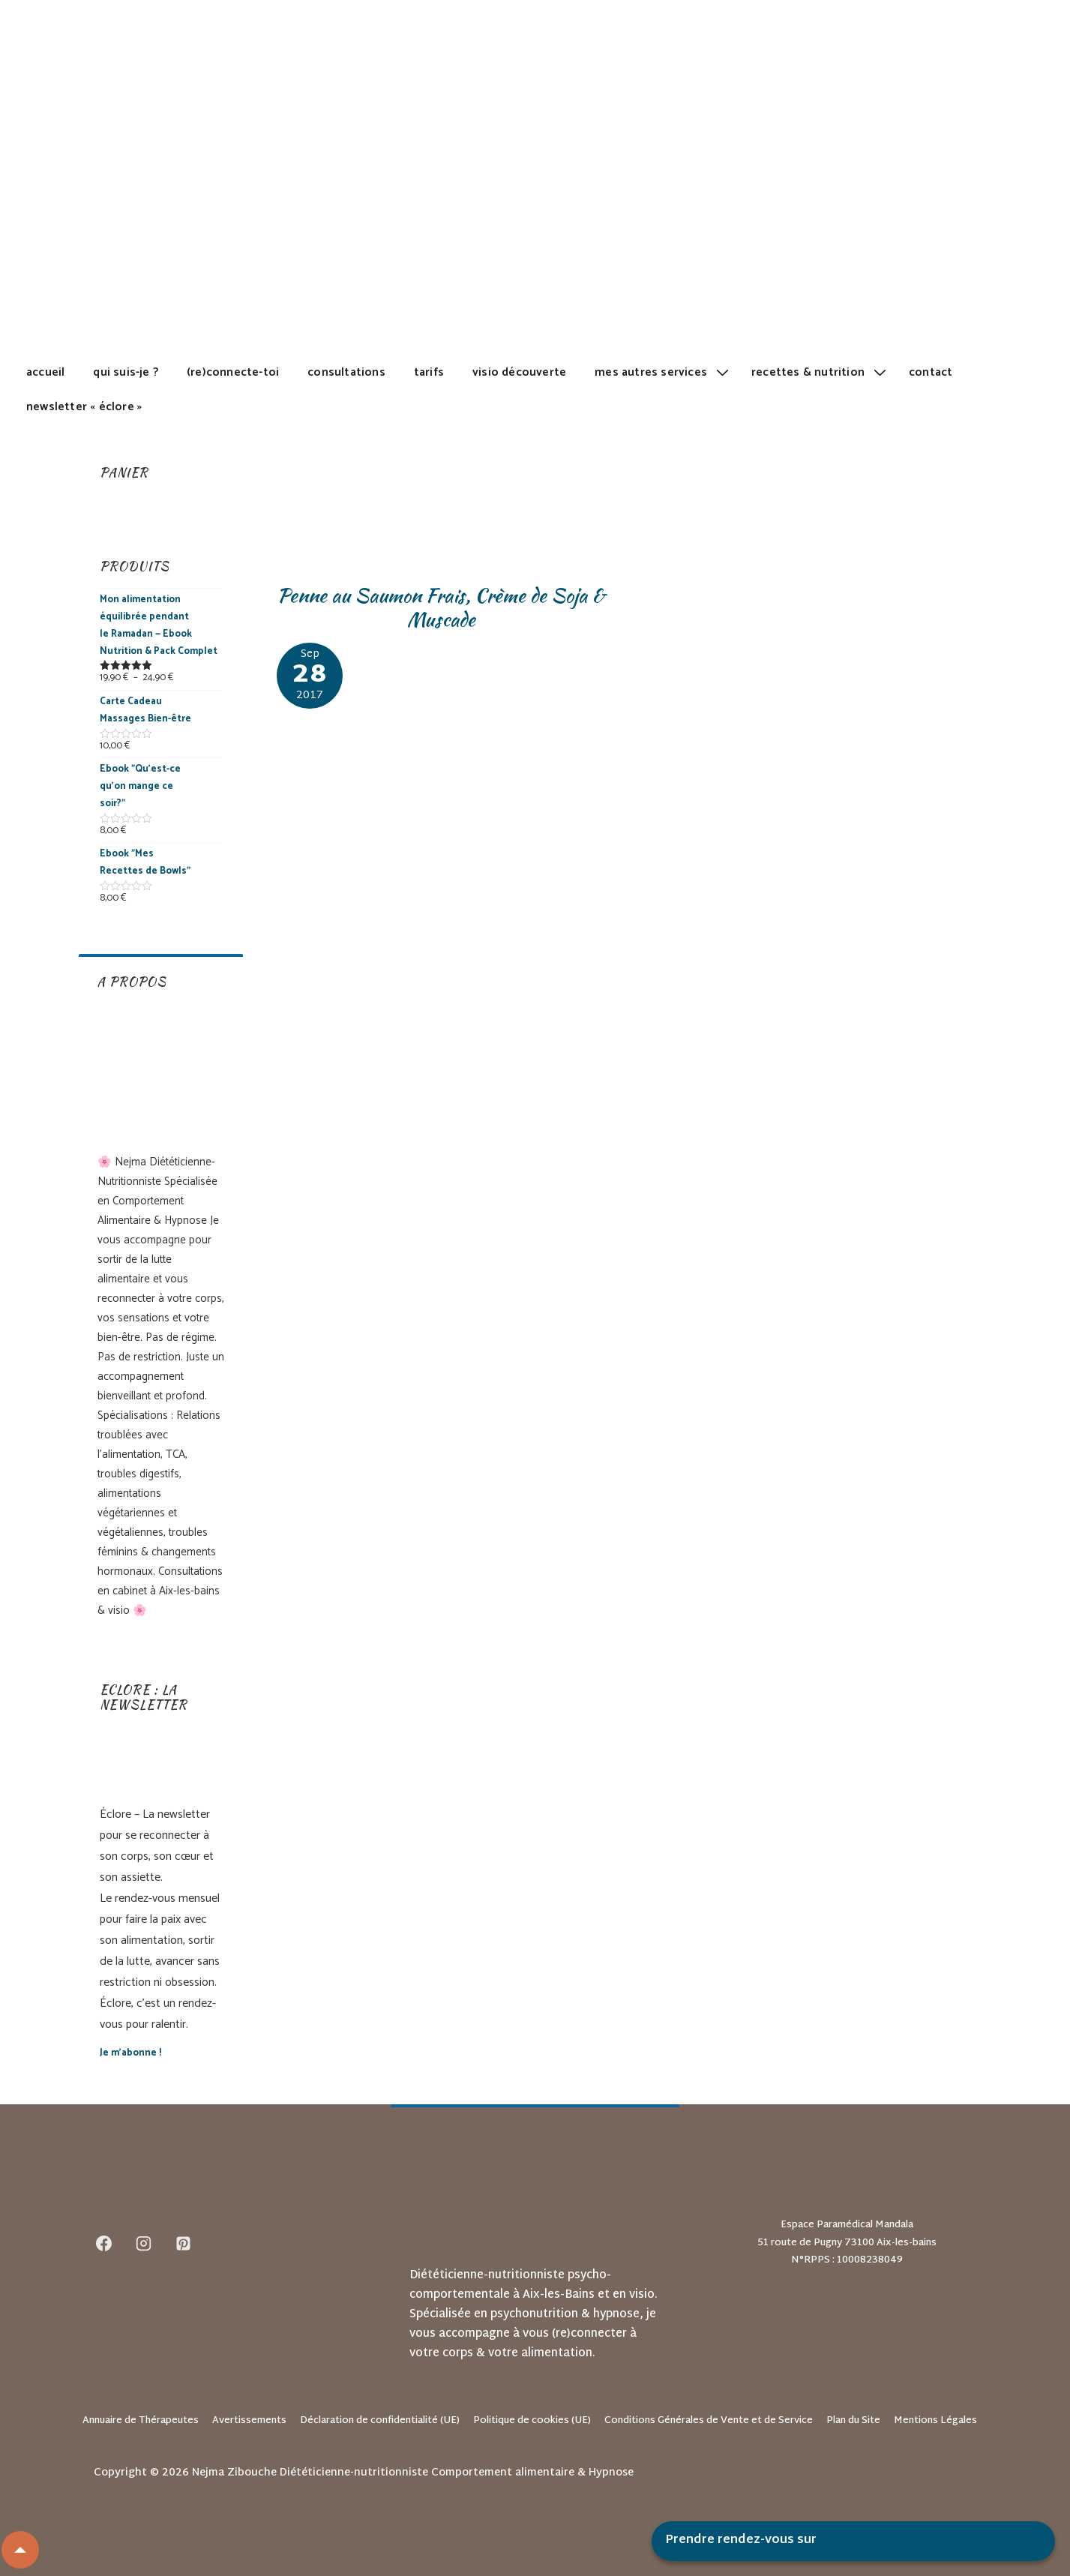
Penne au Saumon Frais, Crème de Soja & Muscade (441, 607)
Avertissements (249, 2421)
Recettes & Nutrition (820, 372)
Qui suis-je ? (125, 372)
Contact (930, 372)
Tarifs (429, 372)
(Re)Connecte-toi (233, 372)
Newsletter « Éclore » (84, 407)
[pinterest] (183, 2244)
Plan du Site (853, 2421)
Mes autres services (664, 372)
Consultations (346, 372)
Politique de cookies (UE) (532, 2421)
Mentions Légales (935, 2421)
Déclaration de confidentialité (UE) (380, 2421)
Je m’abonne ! (130, 2053)
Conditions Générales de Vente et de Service (708, 2421)
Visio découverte (519, 372)
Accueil (45, 372)
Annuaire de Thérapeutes (140, 2421)
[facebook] (104, 2244)
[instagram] (144, 2244)
